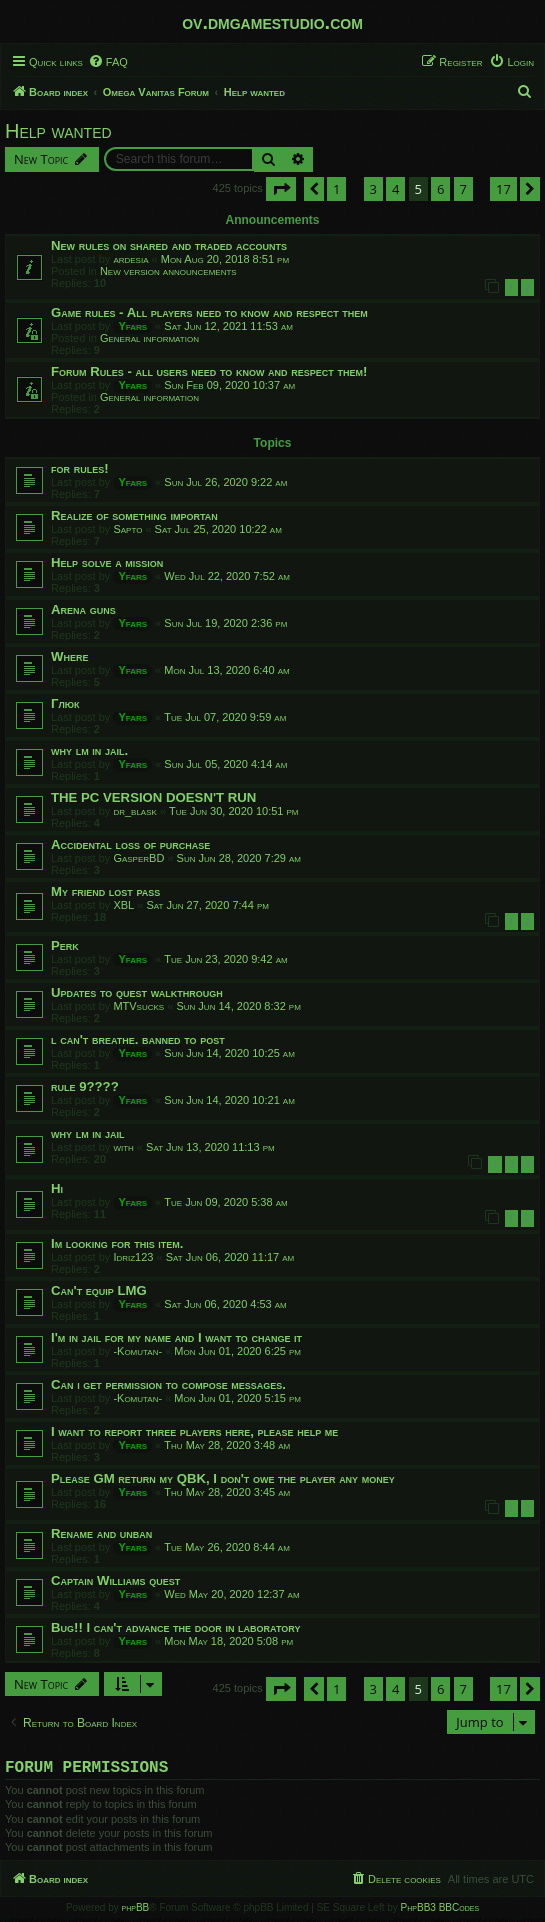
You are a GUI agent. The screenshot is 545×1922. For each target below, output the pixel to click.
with (123, 1147)
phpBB (136, 1911)
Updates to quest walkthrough (137, 992)
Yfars (132, 326)
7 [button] (463, 189)
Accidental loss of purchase (130, 844)
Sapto (127, 529)
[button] (281, 189)
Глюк (65, 703)
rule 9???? (85, 1086)
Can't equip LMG (99, 1290)
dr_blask (134, 811)
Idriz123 (133, 1257)
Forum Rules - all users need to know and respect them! (209, 371)
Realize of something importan (134, 515)
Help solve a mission (107, 562)
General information (149, 338)
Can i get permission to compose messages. (168, 1384)
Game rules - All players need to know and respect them (209, 312)
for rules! (80, 468)
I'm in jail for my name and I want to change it (176, 1337)
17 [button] (503, 189)
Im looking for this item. (117, 1243)
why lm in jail (88, 1133)
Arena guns (83, 609)
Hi (57, 1188)
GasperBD (138, 858)
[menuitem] (108, 62)
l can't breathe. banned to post (138, 1039)
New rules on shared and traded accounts (169, 245)
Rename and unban (101, 1533)
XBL (123, 905)
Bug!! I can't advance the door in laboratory (175, 1627)
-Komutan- (137, 1351)
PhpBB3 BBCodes (440, 1911)
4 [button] (395, 189)
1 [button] (336, 189)
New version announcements (168, 271)
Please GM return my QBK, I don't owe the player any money (223, 1478)
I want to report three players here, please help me (194, 1431)
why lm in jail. (89, 750)
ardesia (130, 259)
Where (69, 656)
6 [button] (440, 189)
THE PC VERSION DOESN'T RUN (153, 797)
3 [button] (373, 189)
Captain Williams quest (115, 1580)
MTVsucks (138, 1006)
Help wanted (58, 131)
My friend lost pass (105, 891)
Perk (65, 945)
